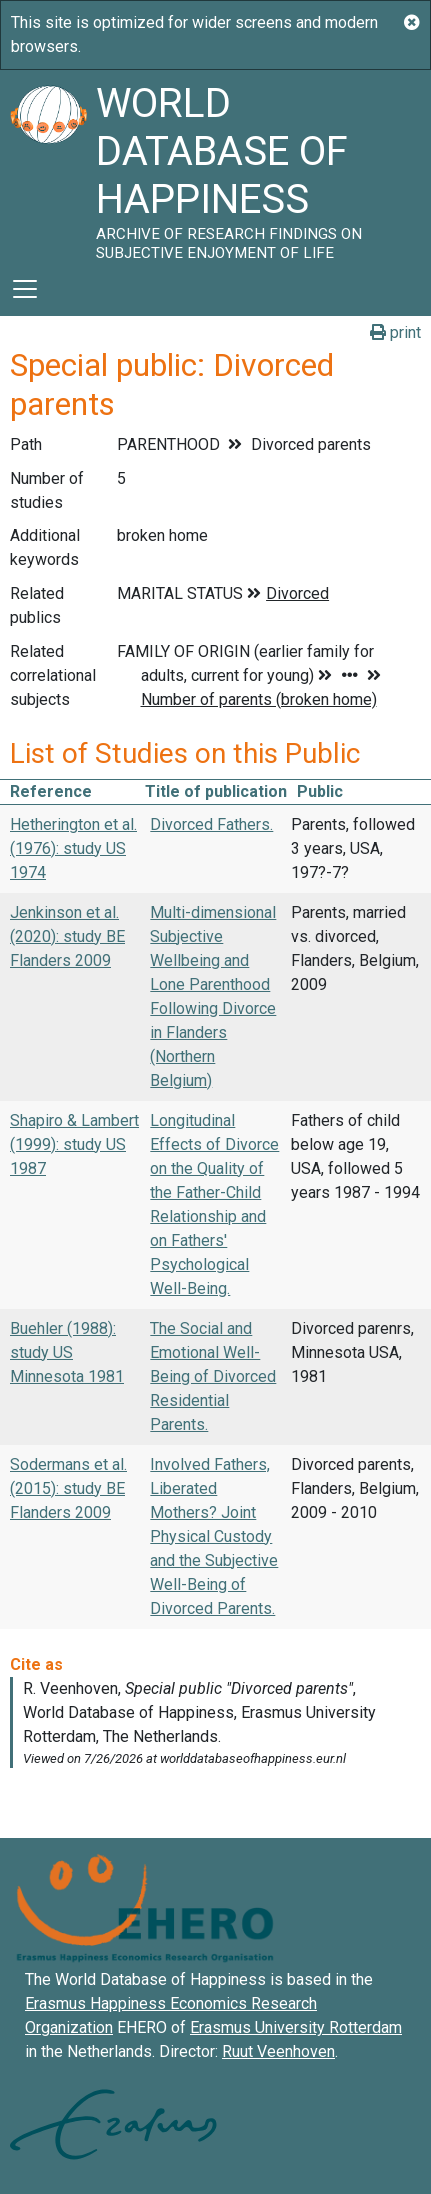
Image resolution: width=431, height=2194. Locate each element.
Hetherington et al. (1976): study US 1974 (73, 848)
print (395, 332)
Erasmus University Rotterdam (296, 2027)
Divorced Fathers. (211, 824)
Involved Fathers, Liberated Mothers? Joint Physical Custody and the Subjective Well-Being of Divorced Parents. (214, 1536)
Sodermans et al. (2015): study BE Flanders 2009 (68, 1488)
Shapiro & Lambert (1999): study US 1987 (74, 1144)
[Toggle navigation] (25, 289)
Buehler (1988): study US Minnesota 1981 (67, 1352)
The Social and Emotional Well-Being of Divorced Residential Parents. (213, 1376)
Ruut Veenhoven (278, 2051)
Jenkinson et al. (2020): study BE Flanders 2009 (67, 936)
